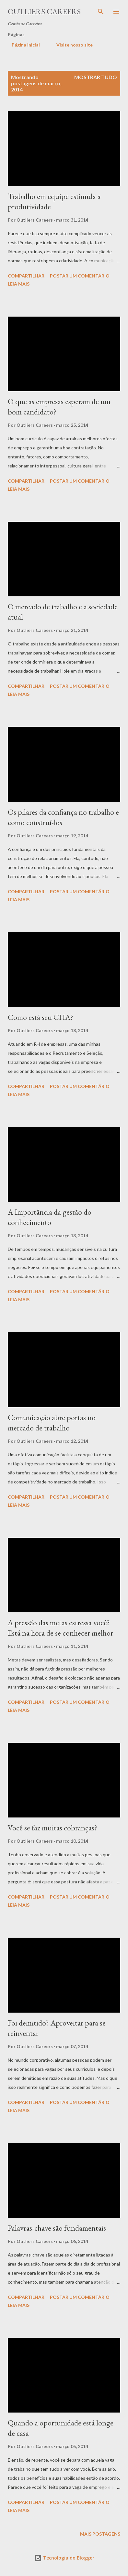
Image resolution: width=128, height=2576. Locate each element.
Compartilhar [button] (26, 275)
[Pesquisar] (101, 12)
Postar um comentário (80, 275)
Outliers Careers (44, 11)
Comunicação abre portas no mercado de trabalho (52, 1422)
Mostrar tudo (95, 77)
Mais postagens (100, 2534)
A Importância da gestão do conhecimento (49, 1217)
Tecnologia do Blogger (64, 2558)
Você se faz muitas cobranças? (52, 1828)
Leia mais (18, 284)
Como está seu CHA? (40, 1017)
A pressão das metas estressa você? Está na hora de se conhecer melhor (60, 1628)
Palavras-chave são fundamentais (57, 2228)
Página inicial (22, 44)
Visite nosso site (70, 44)
